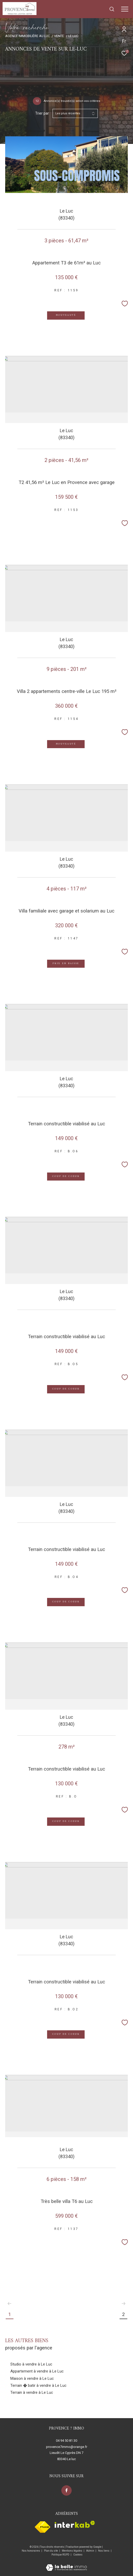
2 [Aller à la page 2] (123, 2314)
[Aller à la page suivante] (123, 2303)
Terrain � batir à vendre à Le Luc (38, 2385)
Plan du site (51, 2550)
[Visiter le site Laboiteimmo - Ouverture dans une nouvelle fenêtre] (66, 2564)
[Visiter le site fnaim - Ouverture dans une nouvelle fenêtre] (42, 2527)
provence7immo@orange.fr (66, 2447)
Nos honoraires (31, 2550)
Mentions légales (72, 2550)
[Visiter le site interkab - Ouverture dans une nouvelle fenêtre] (75, 2524)
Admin (90, 2550)
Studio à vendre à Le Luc (31, 2364)
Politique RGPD (60, 2554)
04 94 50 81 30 (66, 2440)
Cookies (78, 2554)
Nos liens (104, 2550)
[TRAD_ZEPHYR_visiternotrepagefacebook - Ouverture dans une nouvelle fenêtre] (66, 2490)
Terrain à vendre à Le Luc (31, 2392)
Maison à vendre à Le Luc (32, 2378)
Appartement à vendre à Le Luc (37, 2371)
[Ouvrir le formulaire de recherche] (112, 9)
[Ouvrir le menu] (124, 9)
